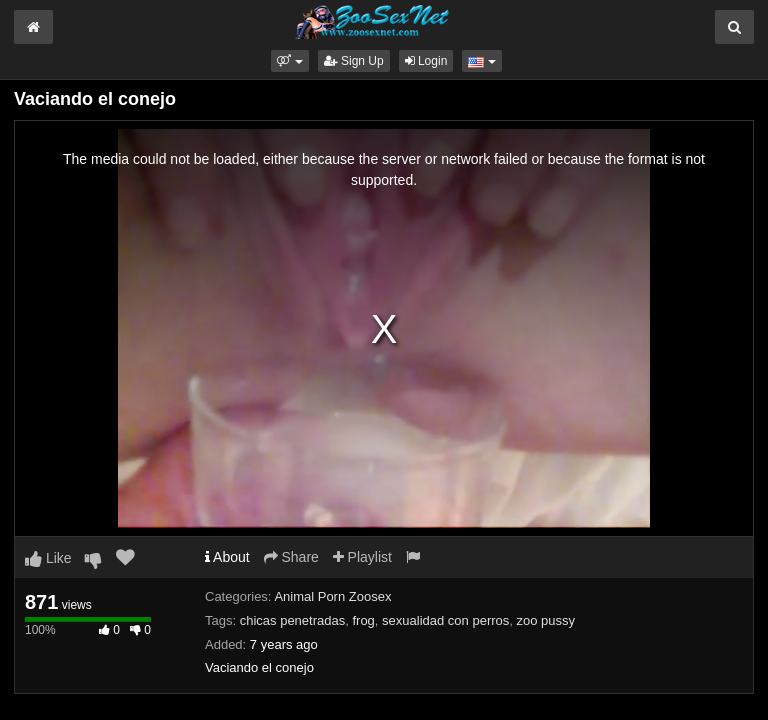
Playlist (362, 557)
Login (426, 61)
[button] (289, 61)
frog (363, 620)
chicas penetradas (293, 620)
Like (48, 558)
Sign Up (354, 61)
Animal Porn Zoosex (332, 596)
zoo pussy (546, 620)
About (227, 557)
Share (291, 557)
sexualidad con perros (445, 620)
